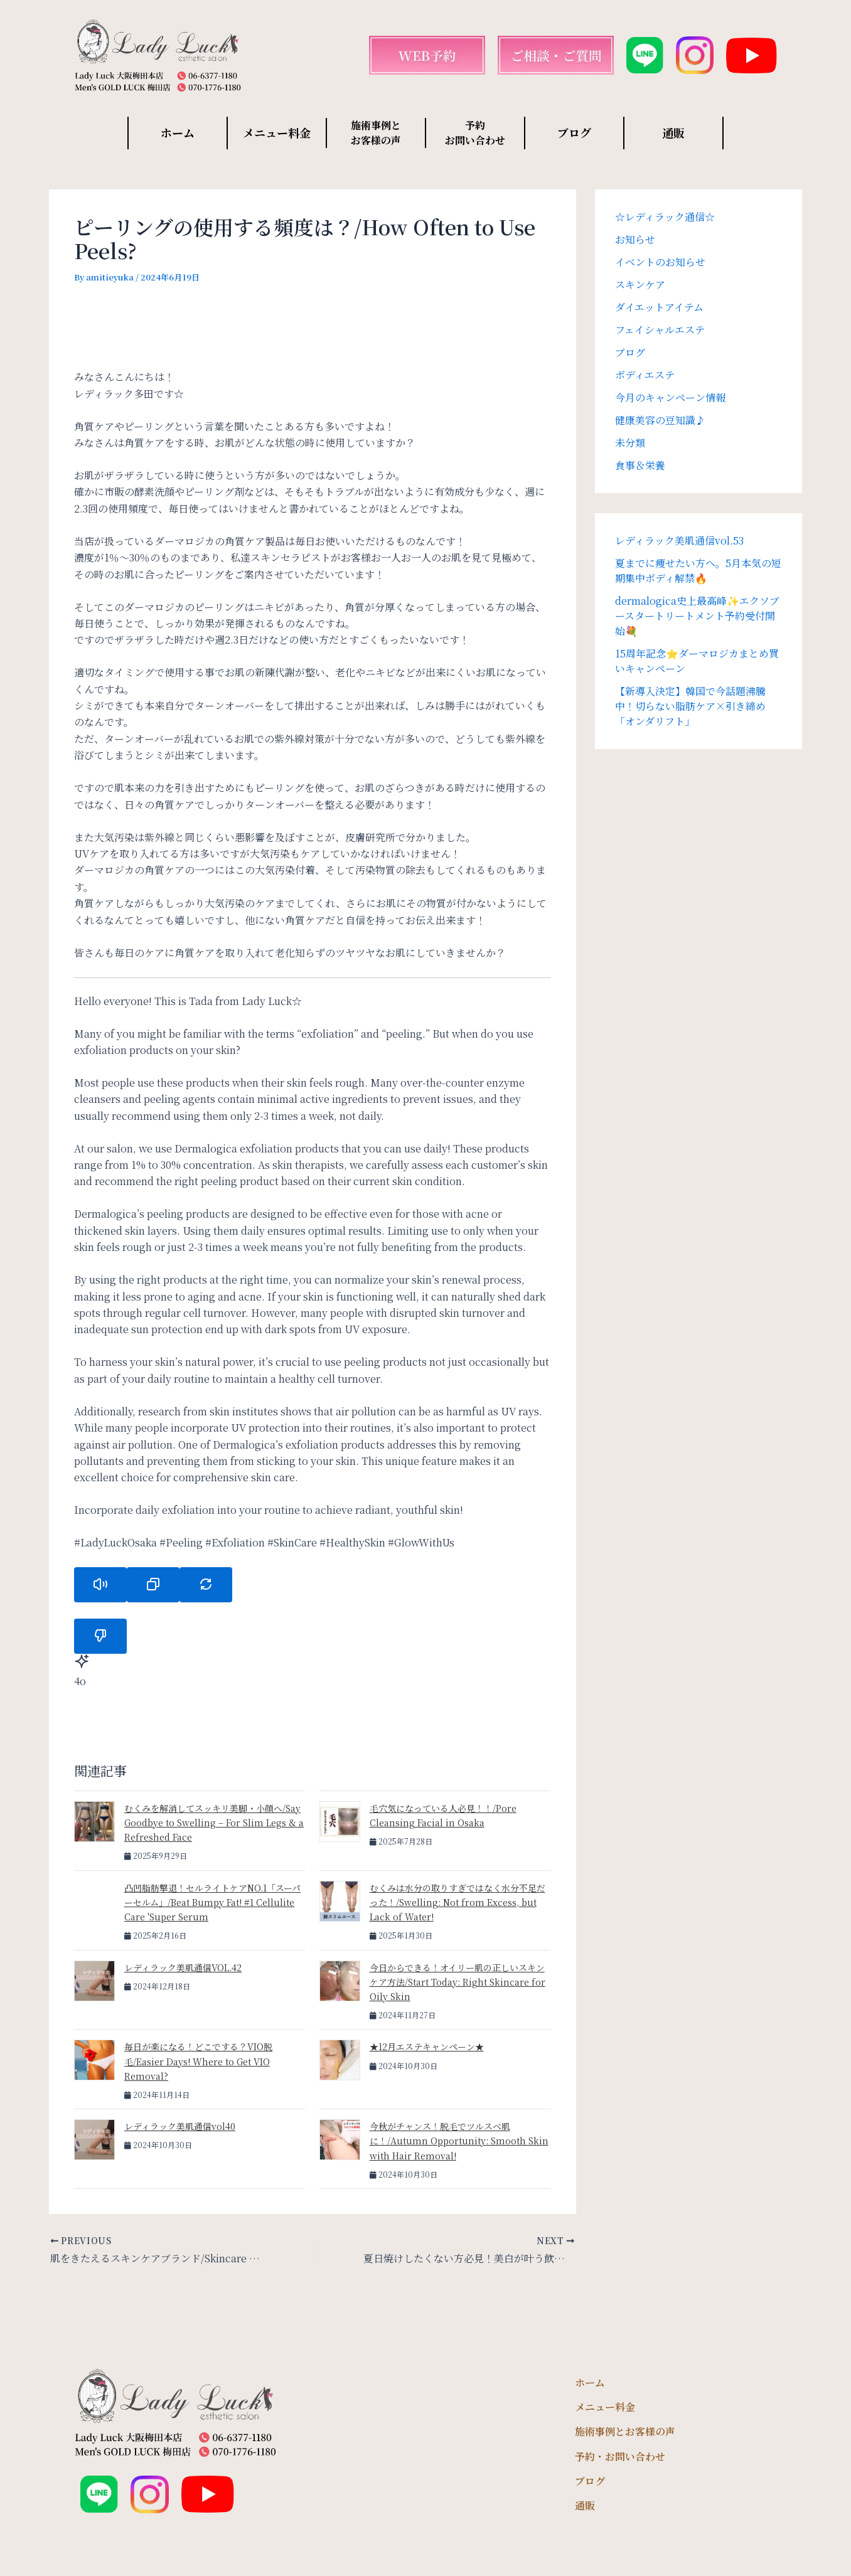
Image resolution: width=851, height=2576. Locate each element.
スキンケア (640, 284)
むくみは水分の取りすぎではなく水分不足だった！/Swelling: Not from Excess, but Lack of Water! (457, 1902)
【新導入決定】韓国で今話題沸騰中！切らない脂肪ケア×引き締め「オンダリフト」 (690, 706)
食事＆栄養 (640, 465)
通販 (673, 132)
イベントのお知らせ (660, 262)
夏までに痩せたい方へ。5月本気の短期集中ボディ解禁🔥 (698, 570)
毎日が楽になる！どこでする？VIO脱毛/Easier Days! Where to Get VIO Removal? (198, 2061)
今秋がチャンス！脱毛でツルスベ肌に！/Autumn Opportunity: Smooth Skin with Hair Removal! (459, 2140)
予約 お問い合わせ (475, 132)
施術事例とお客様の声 (625, 2431)
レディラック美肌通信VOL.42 (183, 1967)
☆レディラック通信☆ (665, 217)
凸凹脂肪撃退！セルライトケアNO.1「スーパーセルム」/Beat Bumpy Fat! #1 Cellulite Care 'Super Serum (212, 1902)
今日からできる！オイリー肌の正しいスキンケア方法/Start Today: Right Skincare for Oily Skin (457, 1982)
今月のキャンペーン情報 (670, 397)
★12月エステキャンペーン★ (427, 2046)
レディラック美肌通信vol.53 (679, 540)
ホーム (178, 132)
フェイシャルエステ (660, 329)
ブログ (574, 132)
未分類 (630, 442)
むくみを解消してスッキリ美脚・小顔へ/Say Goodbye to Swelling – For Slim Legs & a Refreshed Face (214, 1822)
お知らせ (635, 239)
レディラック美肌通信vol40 (179, 2126)
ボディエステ (645, 375)
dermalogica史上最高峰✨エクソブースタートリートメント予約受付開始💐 (697, 615)
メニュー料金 (277, 132)
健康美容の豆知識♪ (660, 420)
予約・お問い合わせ (620, 2456)
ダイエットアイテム (659, 307)
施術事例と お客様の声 (376, 132)
